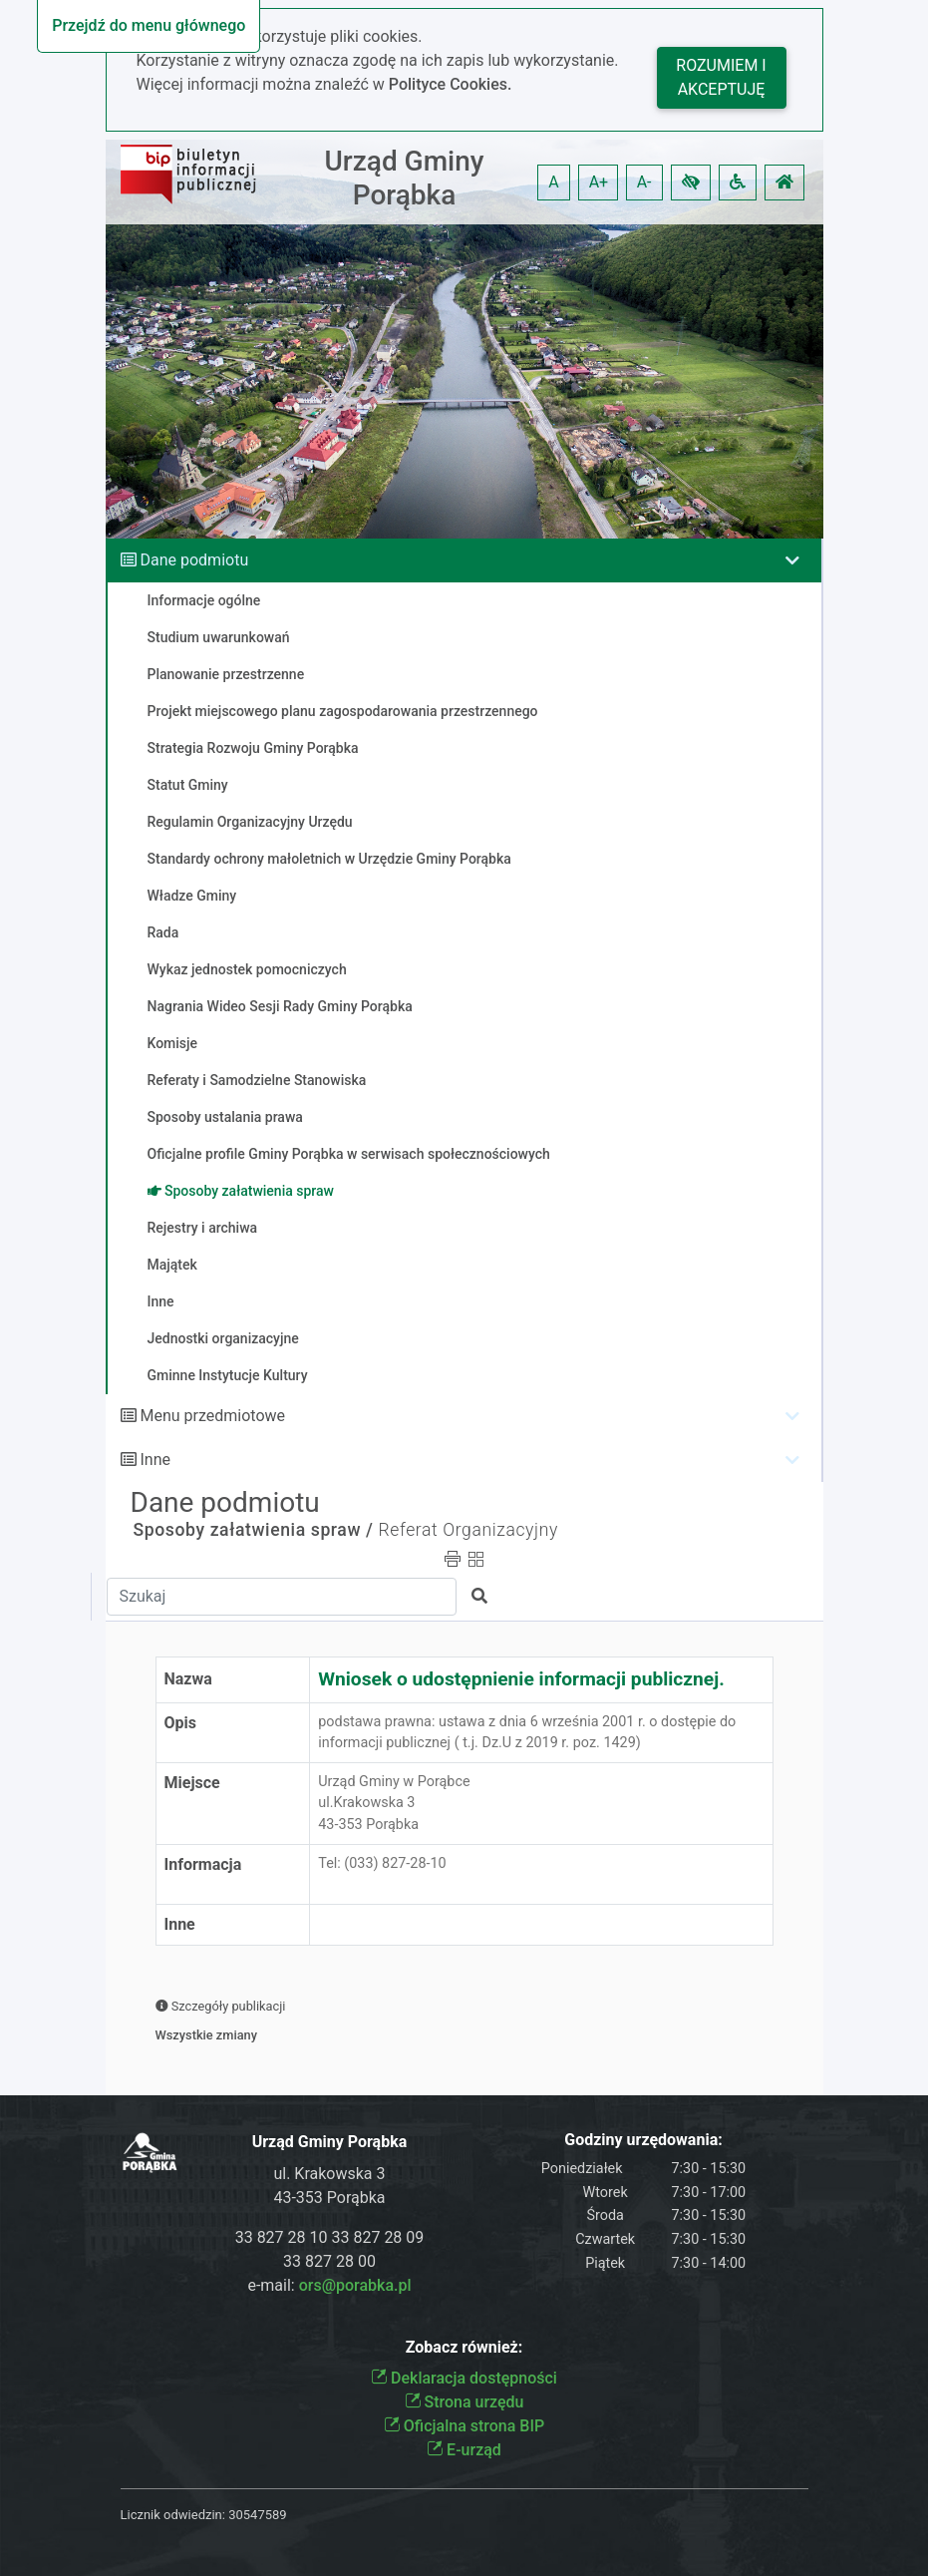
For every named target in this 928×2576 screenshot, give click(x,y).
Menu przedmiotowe (212, 1415)
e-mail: (329, 2285)
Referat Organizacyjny (467, 1530)
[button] (691, 182)
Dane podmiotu (194, 560)
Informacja (203, 1864)
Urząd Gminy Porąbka (403, 178)
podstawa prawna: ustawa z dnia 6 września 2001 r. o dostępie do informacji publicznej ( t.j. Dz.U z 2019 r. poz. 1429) (527, 1732)
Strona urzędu (464, 2401)
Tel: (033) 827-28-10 (382, 1874)
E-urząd (464, 2449)
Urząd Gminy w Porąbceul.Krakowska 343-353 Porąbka (393, 1803)
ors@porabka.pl (355, 2285)
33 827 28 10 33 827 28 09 (330, 2237)
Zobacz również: (464, 2347)
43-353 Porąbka (329, 2197)
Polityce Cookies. (450, 84)
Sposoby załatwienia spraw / (254, 1530)
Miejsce (192, 1782)
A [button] (553, 182)
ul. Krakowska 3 (329, 2173)
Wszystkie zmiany (206, 2034)
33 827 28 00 (329, 2261)
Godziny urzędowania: (643, 2139)
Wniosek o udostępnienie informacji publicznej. (521, 1678)
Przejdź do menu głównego (148, 25)
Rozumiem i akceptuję (721, 77)
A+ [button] (599, 182)
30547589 (257, 2514)
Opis (180, 1722)
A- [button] (644, 182)
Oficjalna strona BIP (464, 2425)
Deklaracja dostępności (464, 2378)
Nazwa (188, 1678)
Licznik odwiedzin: (173, 2514)
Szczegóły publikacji (220, 2006)
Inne (155, 1459)
